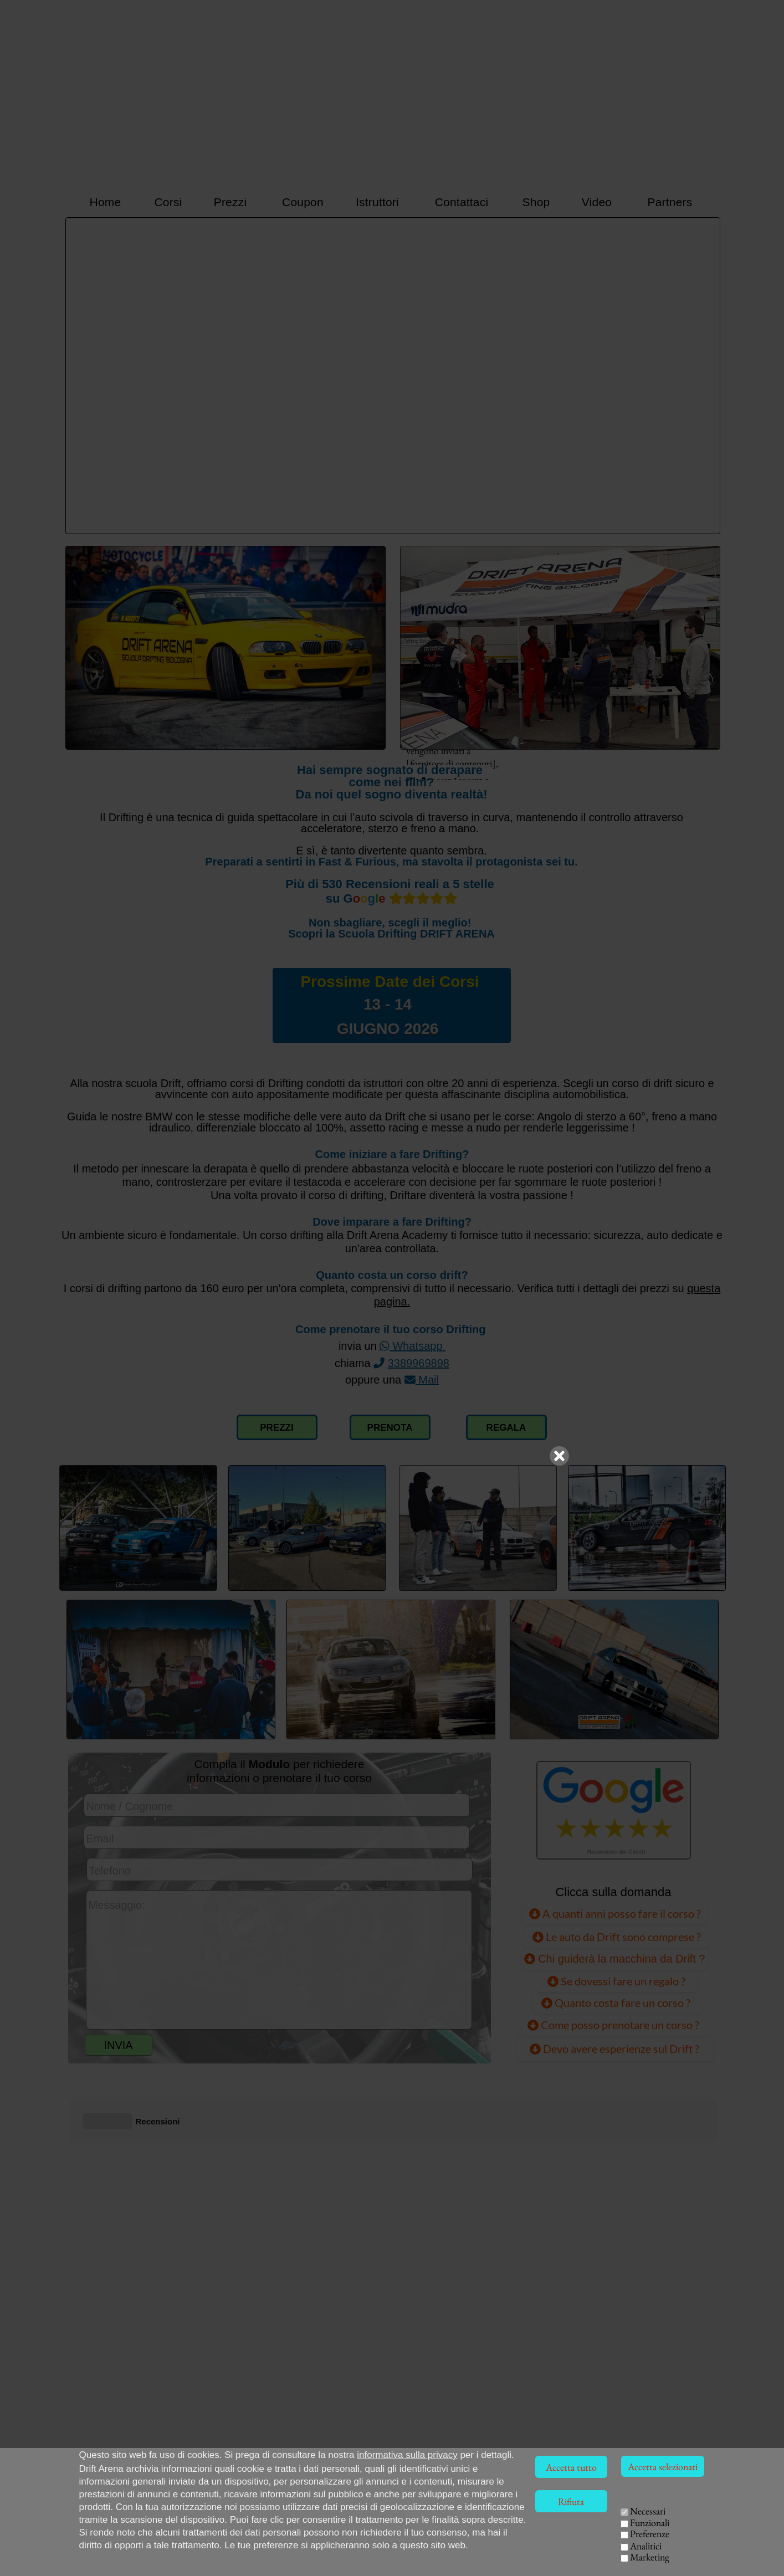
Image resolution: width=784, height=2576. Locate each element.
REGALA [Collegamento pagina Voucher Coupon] (506, 1427)
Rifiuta (571, 2501)
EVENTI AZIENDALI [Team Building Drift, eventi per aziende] (612, 2554)
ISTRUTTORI (564, 2539)
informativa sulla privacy (407, 2455)
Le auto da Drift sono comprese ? (616, 1936)
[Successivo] (706, 375)
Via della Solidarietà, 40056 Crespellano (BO (162, 2565)
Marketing (649, 2557)
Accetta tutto (571, 2467)
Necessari (647, 2511)
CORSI (582, 2525)
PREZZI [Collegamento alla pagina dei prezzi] (276, 1427)
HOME (539, 2525)
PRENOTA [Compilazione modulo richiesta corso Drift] (390, 1427)
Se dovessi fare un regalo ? (616, 1981)
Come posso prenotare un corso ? (614, 2024)
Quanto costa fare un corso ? (617, 2002)
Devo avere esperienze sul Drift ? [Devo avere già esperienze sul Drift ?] (614, 2048)
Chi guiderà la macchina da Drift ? (614, 1958)
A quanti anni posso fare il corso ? (615, 1913)
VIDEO (541, 2554)
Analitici (646, 2545)
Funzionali (649, 2522)
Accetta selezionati (663, 2466)
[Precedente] (79, 375)
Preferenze (649, 2533)
